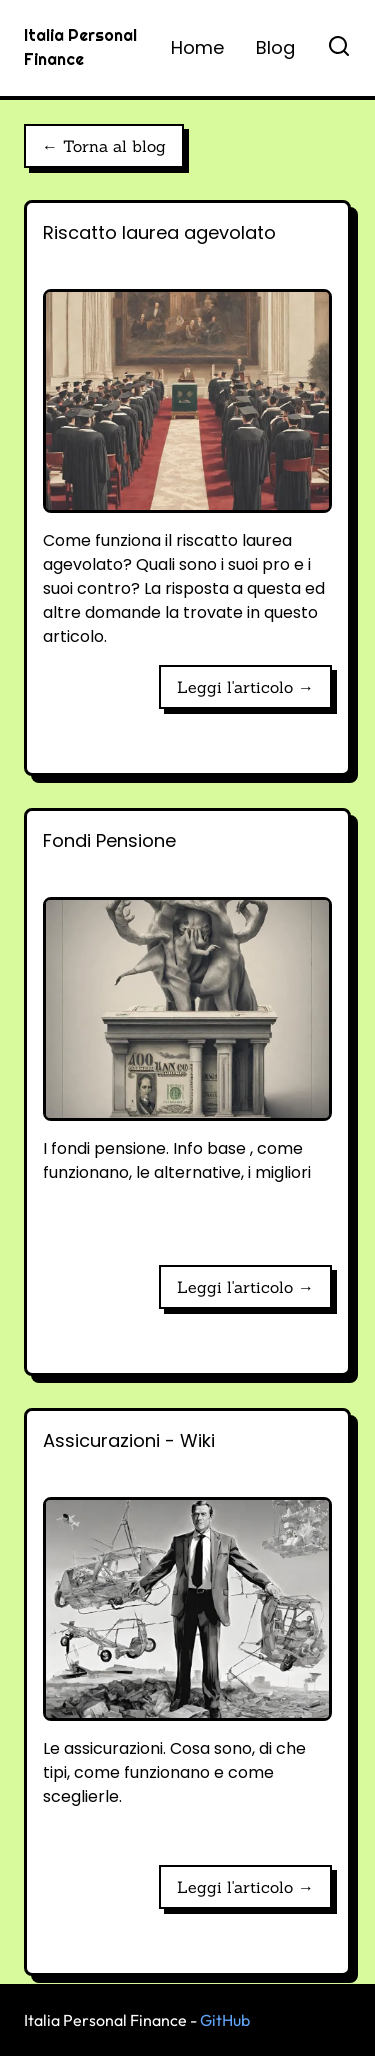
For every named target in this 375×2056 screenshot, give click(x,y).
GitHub (225, 2020)
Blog (275, 47)
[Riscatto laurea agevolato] (187, 434)
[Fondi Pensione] (187, 1038)
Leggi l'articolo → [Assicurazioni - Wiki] (245, 1887)
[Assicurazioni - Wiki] (187, 1638)
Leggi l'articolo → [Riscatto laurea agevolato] (245, 687)
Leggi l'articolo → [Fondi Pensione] (245, 1287)
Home (197, 47)
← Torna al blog (104, 146)
